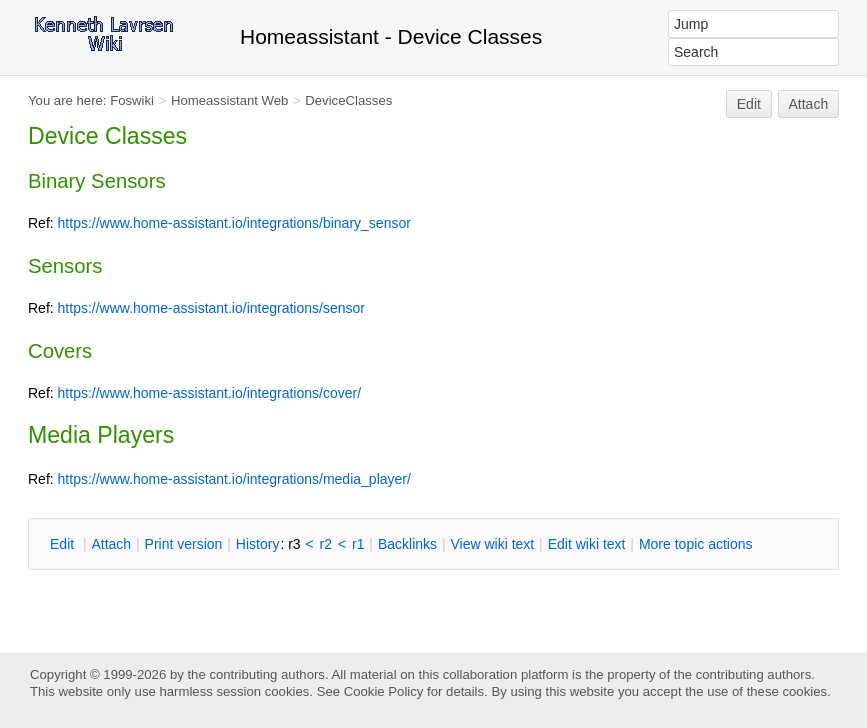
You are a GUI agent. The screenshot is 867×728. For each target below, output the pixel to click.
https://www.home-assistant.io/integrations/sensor (211, 308)
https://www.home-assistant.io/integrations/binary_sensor (234, 223)
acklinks (407, 544)
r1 (358, 544)
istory (258, 544)
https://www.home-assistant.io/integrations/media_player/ (234, 479)
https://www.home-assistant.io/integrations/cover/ (209, 393)
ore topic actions (696, 544)
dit (64, 544)
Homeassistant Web (229, 100)
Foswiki (132, 100)
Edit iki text (587, 544)
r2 (326, 544)
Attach (809, 104)
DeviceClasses (348, 100)
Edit (749, 104)
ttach (111, 544)
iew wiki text (492, 544)
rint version (184, 544)
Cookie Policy (384, 691)
